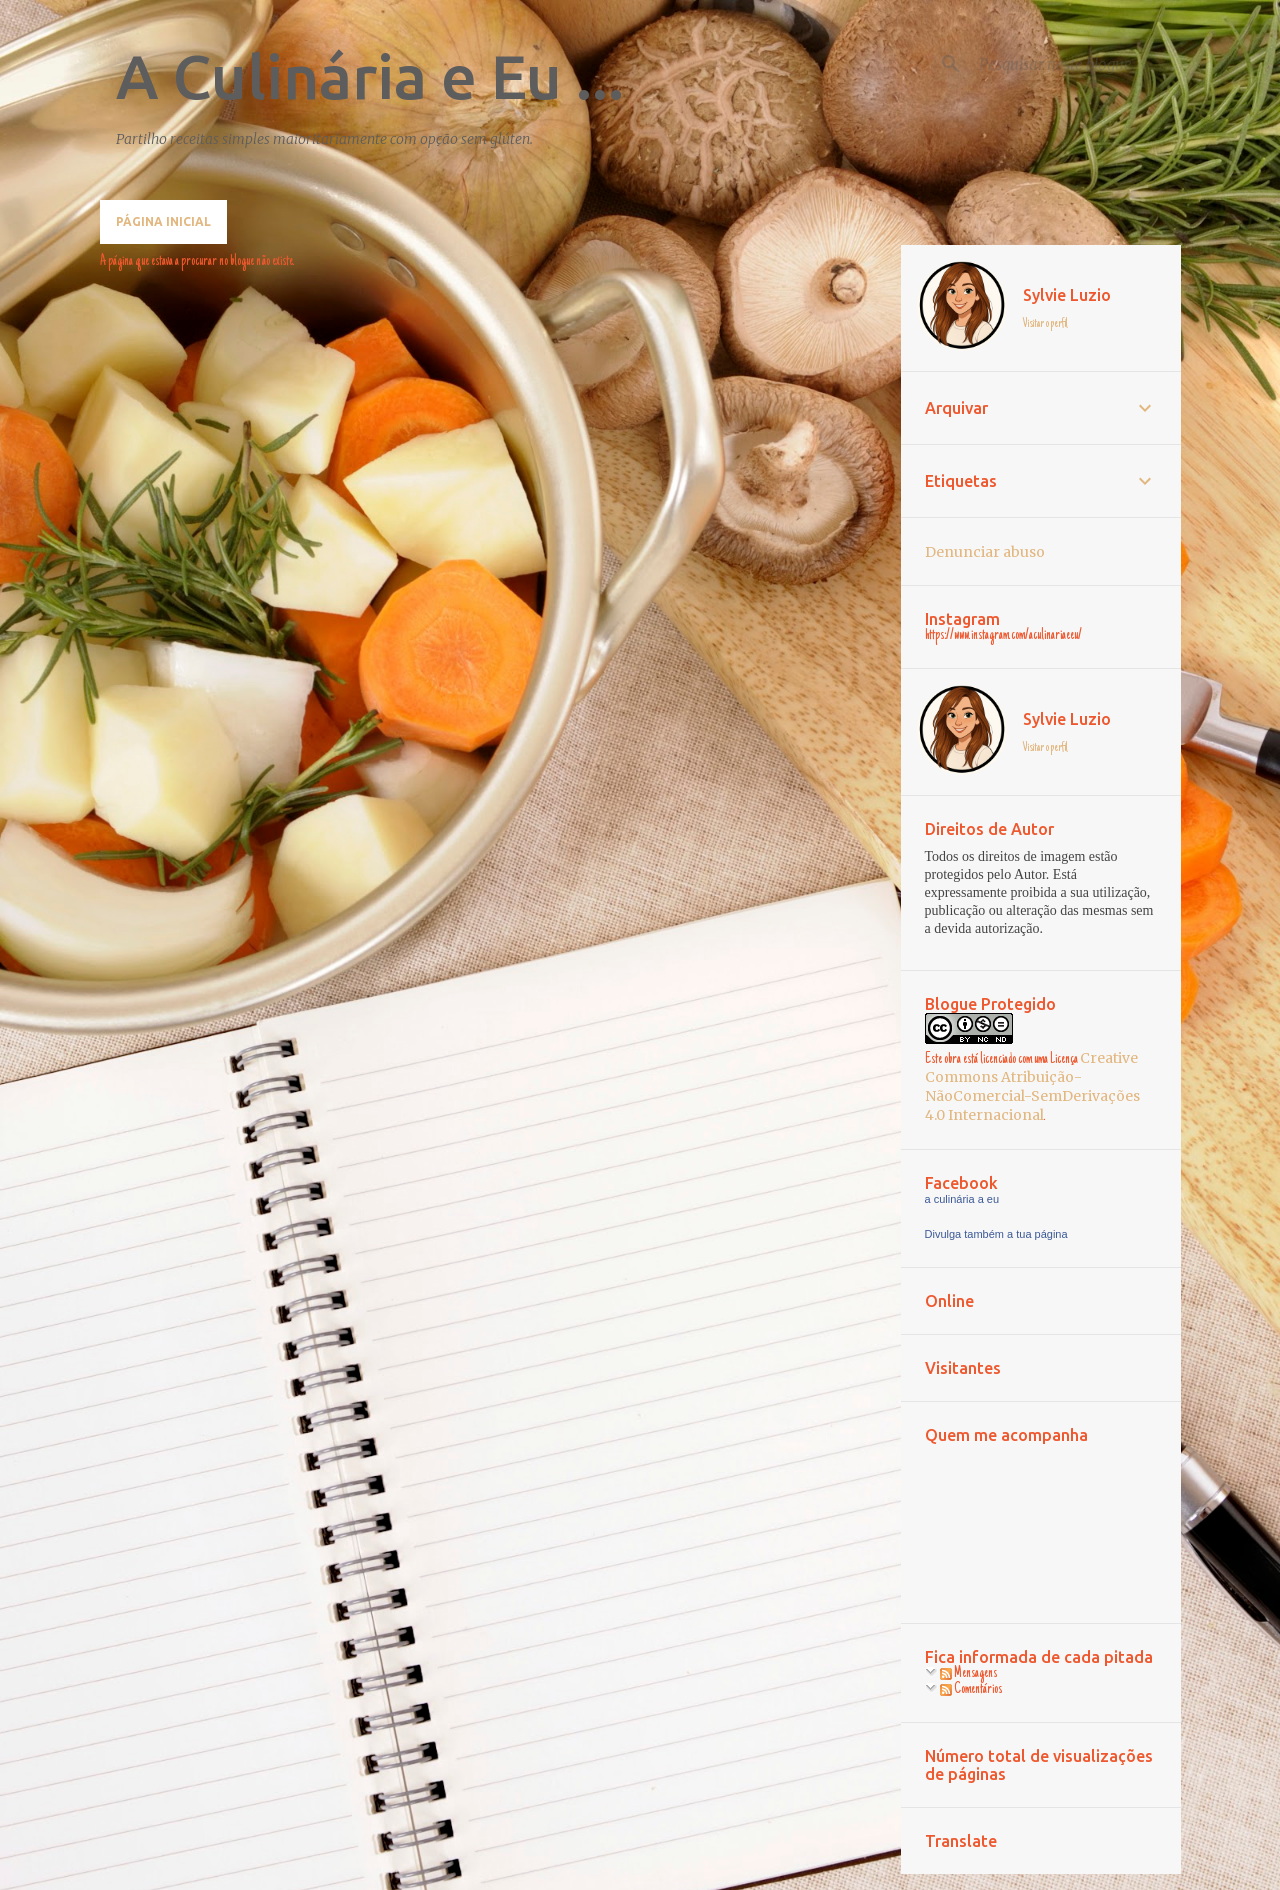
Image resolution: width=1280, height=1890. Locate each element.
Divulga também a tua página (996, 1234)
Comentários (971, 1690)
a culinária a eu (962, 1199)
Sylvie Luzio (1067, 295)
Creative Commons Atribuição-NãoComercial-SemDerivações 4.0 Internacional (1032, 1086)
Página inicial (163, 221)
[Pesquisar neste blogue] (1076, 64)
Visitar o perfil (1045, 324)
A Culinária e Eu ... (370, 76)
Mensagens (968, 1674)
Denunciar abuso (985, 552)
